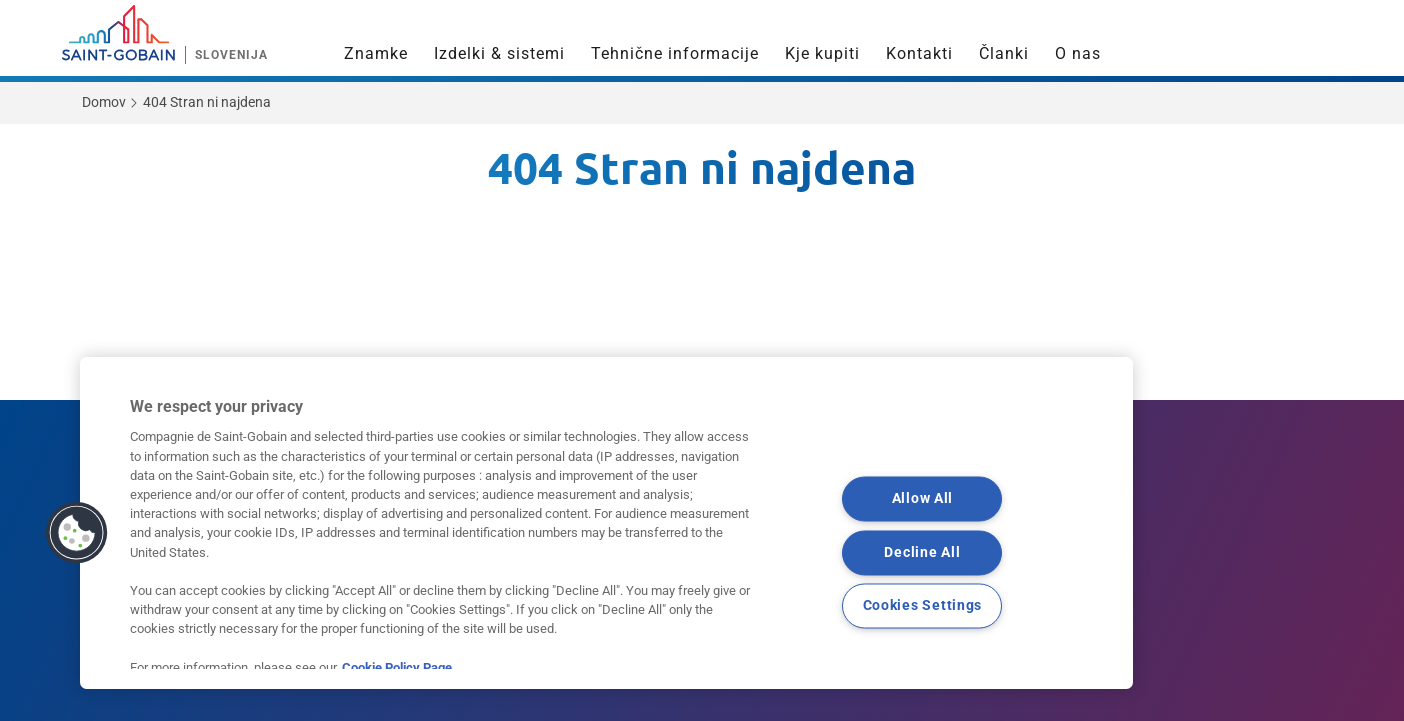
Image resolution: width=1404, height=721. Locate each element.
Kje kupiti (822, 53)
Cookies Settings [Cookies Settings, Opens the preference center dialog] (923, 606)
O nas (1078, 53)
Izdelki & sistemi (499, 53)
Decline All (922, 552)
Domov (104, 102)
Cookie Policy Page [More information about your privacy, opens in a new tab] (397, 667)
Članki (1004, 53)
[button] (77, 533)
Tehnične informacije (675, 53)
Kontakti (919, 53)
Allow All (922, 498)
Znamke (376, 53)
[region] (606, 523)
